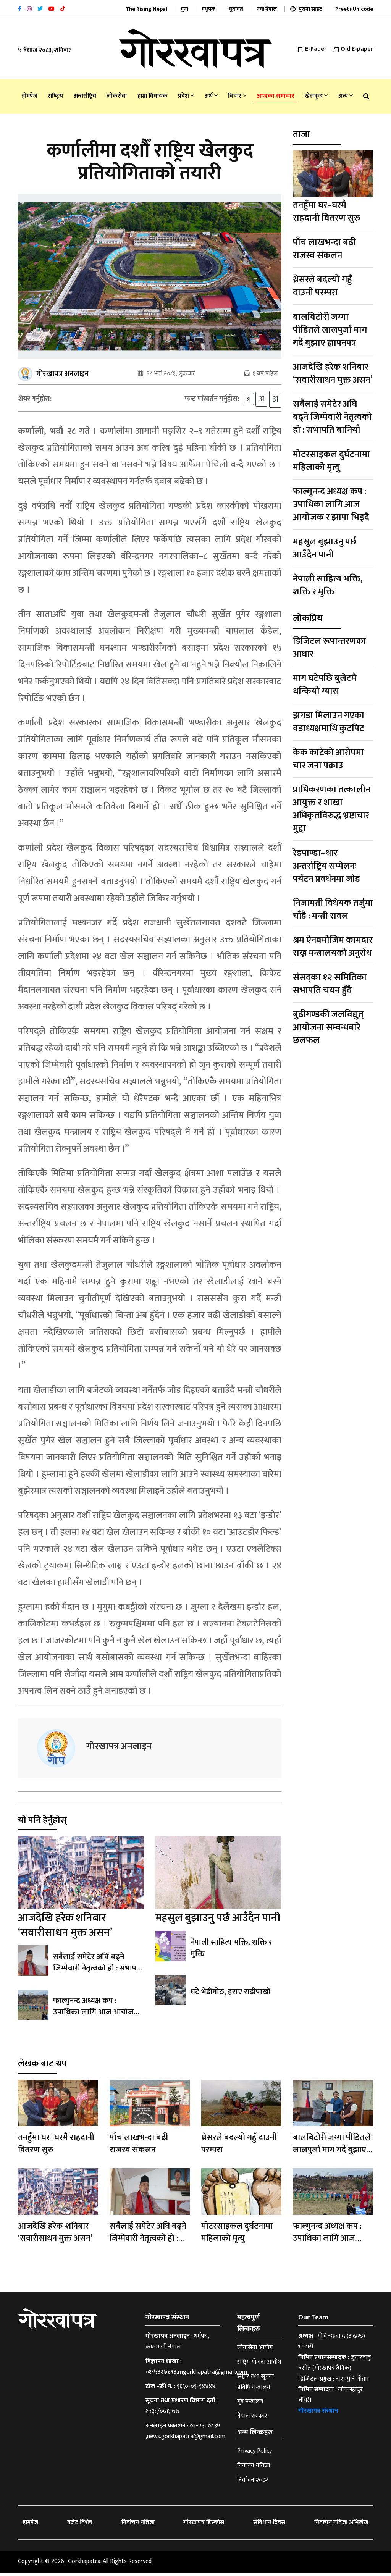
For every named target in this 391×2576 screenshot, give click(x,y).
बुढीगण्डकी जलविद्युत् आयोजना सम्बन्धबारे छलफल (328, 1027)
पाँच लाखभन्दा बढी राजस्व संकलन (324, 249)
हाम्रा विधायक (152, 96)
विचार (237, 96)
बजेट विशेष (79, 2526)
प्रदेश (186, 96)
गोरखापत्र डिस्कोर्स (203, 2526)
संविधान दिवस (269, 2526)
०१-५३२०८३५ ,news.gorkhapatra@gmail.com (185, 2434)
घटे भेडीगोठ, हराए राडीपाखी (230, 1995)
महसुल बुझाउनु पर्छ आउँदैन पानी (217, 1921)
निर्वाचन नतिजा (253, 2469)
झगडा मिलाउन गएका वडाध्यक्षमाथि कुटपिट (328, 722)
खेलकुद (316, 96)
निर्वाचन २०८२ (252, 2483)
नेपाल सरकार (252, 2419)
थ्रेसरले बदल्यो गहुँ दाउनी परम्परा (322, 286)
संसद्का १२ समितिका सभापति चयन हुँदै (330, 984)
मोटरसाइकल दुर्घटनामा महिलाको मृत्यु (331, 461)
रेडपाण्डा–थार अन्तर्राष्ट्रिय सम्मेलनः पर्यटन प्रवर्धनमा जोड (326, 866)
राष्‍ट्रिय (55, 96)
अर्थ (211, 96)
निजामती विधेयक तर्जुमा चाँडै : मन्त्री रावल (333, 909)
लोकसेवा (117, 96)
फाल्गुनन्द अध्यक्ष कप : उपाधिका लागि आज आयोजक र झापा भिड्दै (98, 2016)
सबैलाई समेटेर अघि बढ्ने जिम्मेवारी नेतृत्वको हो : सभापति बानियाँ (97, 1972)
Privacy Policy (254, 2455)
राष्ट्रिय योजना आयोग (259, 2366)
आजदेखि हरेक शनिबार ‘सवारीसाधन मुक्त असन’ (65, 1928)
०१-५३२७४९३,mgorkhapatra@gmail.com (196, 2376)
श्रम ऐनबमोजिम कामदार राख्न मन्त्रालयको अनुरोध (333, 946)
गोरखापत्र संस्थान (318, 2415)
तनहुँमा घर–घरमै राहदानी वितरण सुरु (326, 211)
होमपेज (29, 96)
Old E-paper (353, 49)
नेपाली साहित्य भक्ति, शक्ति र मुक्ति (231, 1951)
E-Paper (311, 49)
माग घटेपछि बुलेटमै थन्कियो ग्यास (325, 684)
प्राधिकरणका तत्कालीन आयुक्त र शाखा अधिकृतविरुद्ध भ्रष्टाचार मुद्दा (331, 809)
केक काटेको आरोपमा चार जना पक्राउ (328, 759)
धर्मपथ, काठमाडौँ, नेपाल (177, 2345)
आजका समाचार (275, 96)
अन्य (345, 96)
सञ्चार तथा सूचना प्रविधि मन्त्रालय (255, 2385)
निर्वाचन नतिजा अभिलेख (341, 2526)
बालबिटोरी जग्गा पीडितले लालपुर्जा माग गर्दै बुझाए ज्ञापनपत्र (330, 329)
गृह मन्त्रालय (250, 2405)
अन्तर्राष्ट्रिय (85, 96)
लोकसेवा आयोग (255, 2351)
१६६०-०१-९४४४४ (196, 2390)
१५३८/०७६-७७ (162, 2415)
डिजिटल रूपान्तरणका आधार (329, 647)
